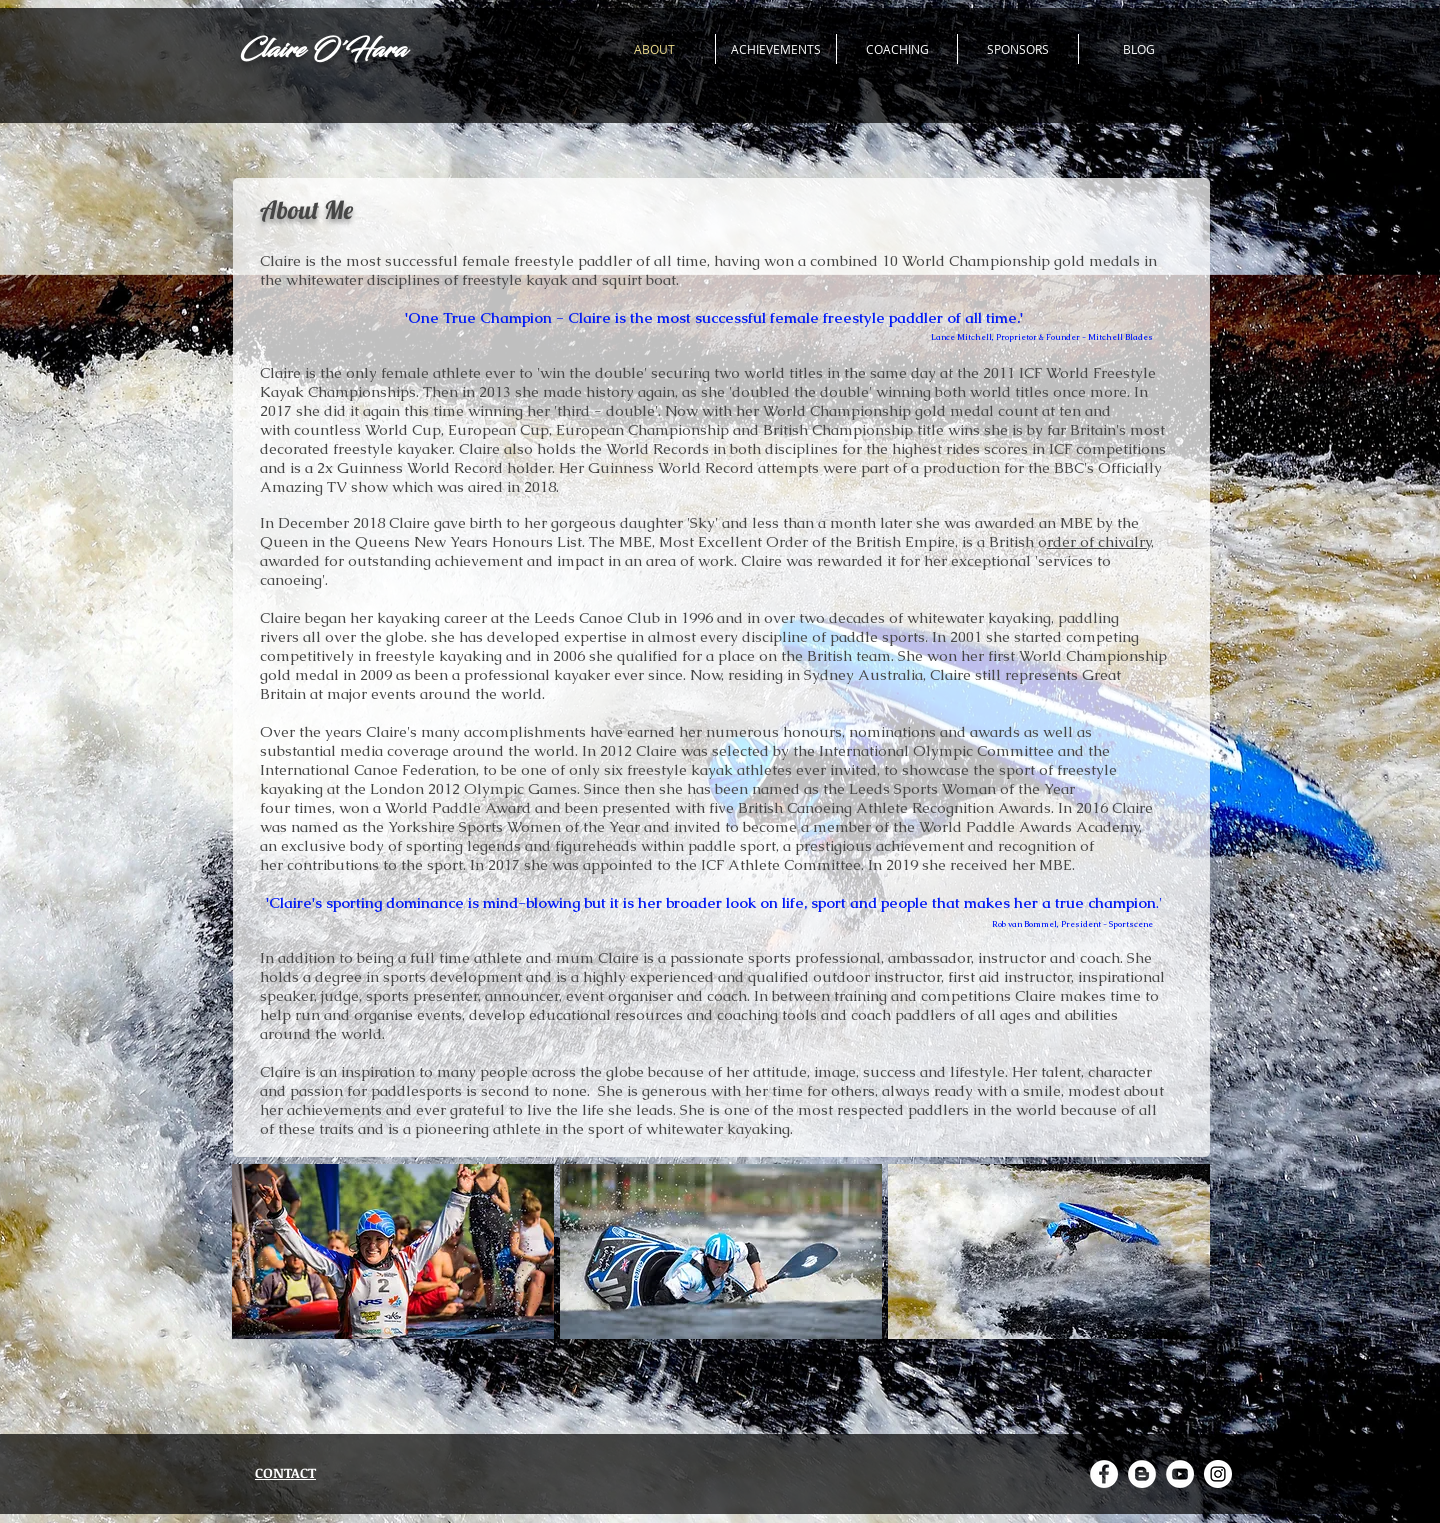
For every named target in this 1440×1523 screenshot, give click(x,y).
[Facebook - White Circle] (1104, 1474)
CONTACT (285, 1472)
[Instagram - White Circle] (1218, 1474)
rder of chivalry (1099, 541)
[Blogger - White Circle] (1142, 1474)
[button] (393, 1251)
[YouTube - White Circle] (1180, 1474)
